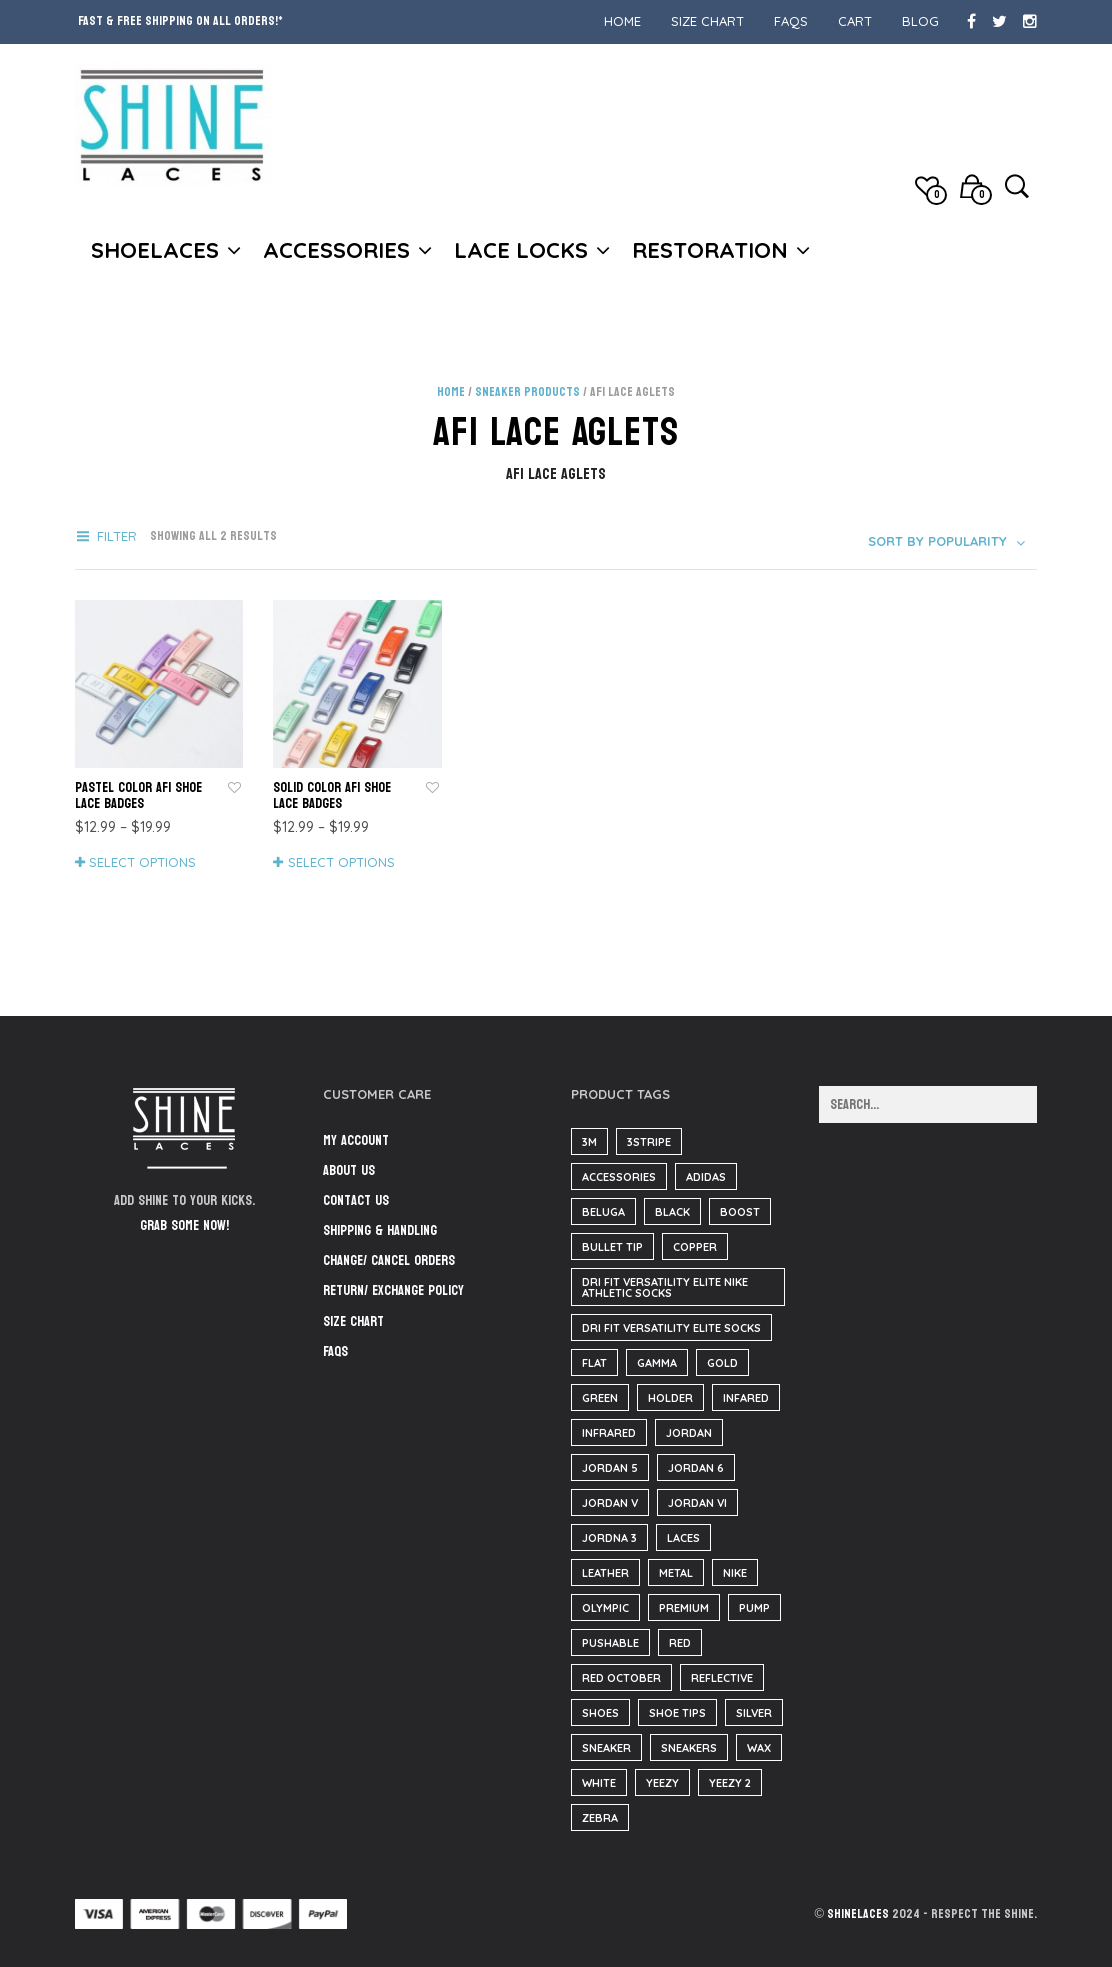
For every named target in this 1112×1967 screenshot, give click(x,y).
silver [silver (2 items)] (754, 1713)
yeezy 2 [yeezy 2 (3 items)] (730, 1783)
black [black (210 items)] (672, 1212)
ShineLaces (858, 1914)
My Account (356, 1140)
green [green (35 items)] (600, 1398)
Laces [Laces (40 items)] (683, 1538)
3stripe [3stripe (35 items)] (649, 1142)
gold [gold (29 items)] (722, 1363)
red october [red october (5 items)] (621, 1678)
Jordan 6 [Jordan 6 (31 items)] (696, 1468)
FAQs (791, 21)
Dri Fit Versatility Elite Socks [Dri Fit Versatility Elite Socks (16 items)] (671, 1328)
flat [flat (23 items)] (594, 1363)
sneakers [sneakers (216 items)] (689, 1748)
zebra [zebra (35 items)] (600, 1818)
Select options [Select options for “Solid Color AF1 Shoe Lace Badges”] (341, 862)
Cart (855, 21)
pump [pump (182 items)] (754, 1608)
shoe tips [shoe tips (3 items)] (677, 1713)
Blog (920, 21)
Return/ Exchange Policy (393, 1290)
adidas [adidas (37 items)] (706, 1177)
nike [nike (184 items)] (735, 1573)
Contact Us (356, 1200)
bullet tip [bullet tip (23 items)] (612, 1247)
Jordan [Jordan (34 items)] (689, 1433)
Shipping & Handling (380, 1230)
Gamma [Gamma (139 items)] (657, 1363)
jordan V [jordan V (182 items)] (610, 1503)
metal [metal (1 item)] (676, 1573)
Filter (117, 536)
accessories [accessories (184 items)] (619, 1177)
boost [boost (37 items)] (740, 1212)
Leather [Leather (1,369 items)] (605, 1573)
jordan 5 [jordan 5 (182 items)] (610, 1468)
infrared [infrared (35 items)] (609, 1433)
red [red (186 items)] (680, 1643)
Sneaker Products (527, 392)
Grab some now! (184, 1225)
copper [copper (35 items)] (695, 1247)
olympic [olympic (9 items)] (605, 1608)
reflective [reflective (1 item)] (722, 1678)
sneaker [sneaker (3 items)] (606, 1748)
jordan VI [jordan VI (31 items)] (697, 1503)
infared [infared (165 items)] (746, 1398)
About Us (349, 1170)
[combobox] (948, 540)
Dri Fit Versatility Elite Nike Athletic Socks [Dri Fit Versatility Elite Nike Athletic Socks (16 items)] (665, 1287)
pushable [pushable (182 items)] (610, 1643)
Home (622, 21)
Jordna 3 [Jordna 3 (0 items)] (609, 1538)
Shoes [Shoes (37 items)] (600, 1713)
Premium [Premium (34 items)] (684, 1608)
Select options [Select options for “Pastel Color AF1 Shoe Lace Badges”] (142, 862)
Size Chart (707, 21)
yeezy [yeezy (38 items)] (662, 1783)
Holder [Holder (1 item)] (670, 1398)
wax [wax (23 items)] (759, 1748)
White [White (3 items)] (599, 1783)
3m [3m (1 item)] (589, 1142)
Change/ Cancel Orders (389, 1260)
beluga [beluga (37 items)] (603, 1212)
